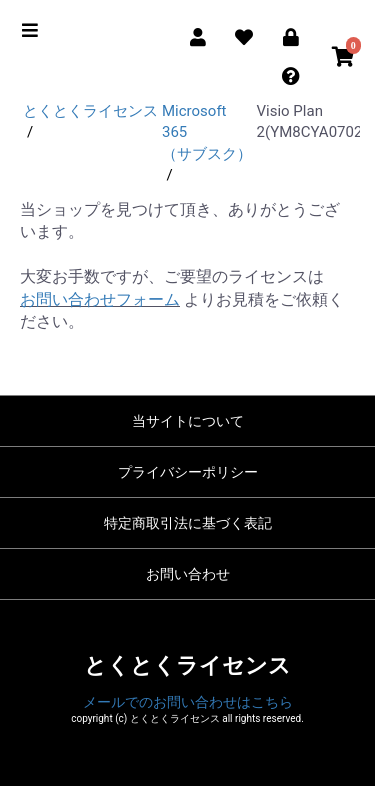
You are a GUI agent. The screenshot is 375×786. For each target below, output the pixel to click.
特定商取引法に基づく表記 (188, 523)
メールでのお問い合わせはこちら (188, 702)
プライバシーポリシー (188, 472)
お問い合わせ (188, 574)
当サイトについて (188, 421)
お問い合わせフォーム (100, 299)
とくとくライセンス (187, 665)
